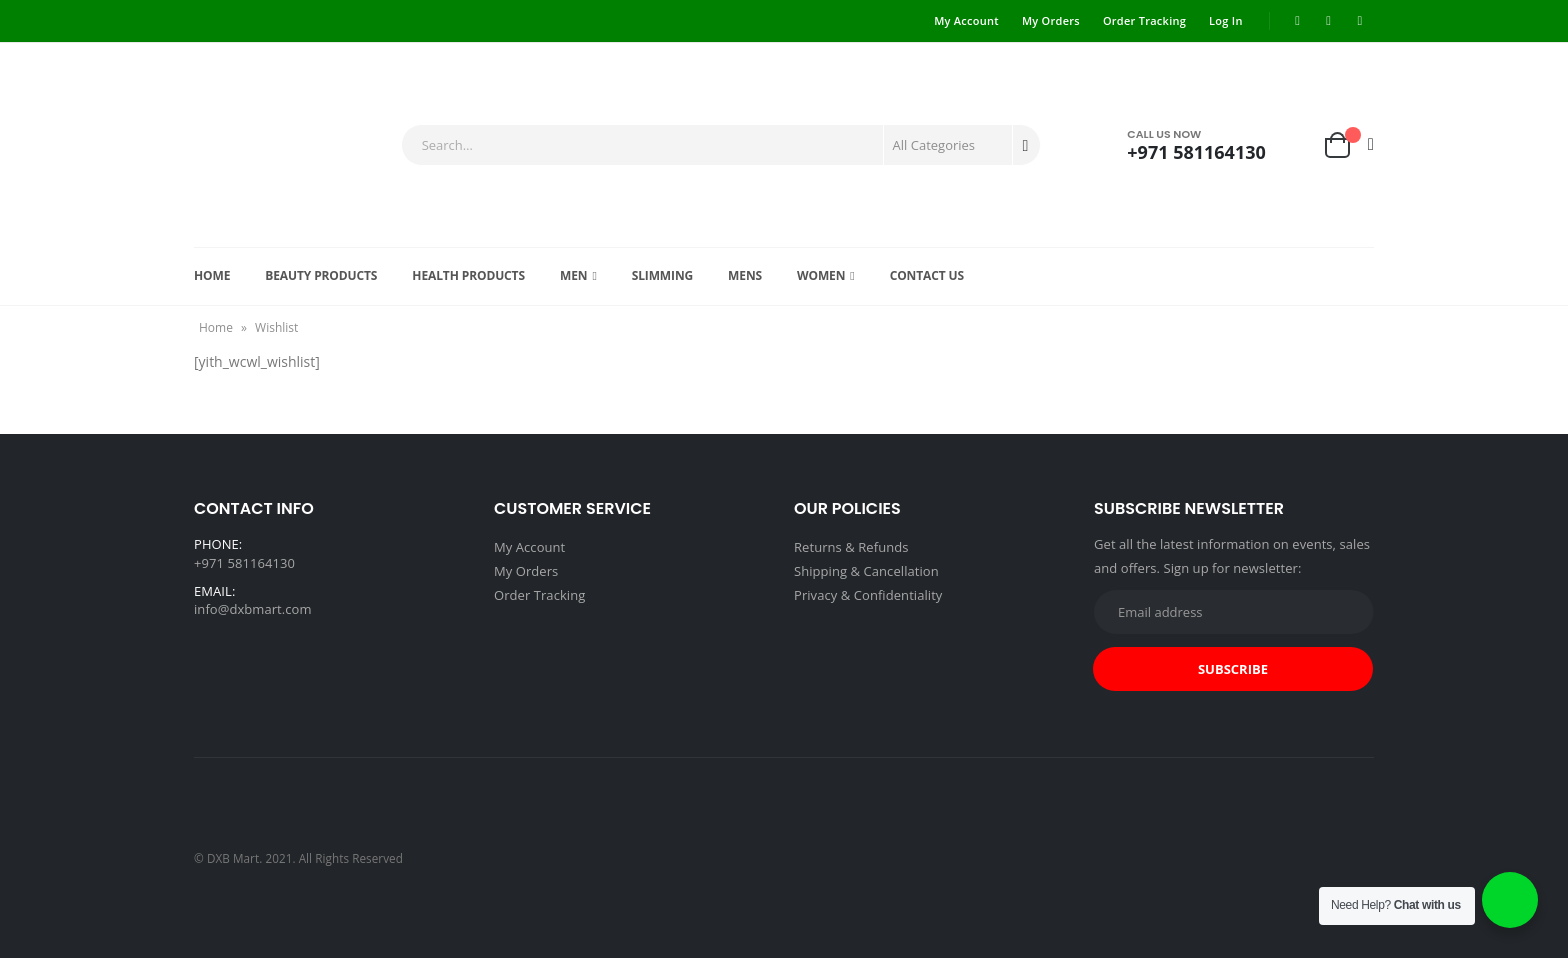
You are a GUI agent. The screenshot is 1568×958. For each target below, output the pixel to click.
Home (212, 275)
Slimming (662, 275)
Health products (468, 275)
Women (821, 275)
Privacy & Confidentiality (868, 595)
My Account (966, 20)
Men (573, 275)
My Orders (1051, 20)
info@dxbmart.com (253, 609)
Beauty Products (321, 275)
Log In (1226, 20)
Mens (745, 275)
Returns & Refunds (851, 547)
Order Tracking (1144, 20)
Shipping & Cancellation (866, 571)
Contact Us (927, 275)
